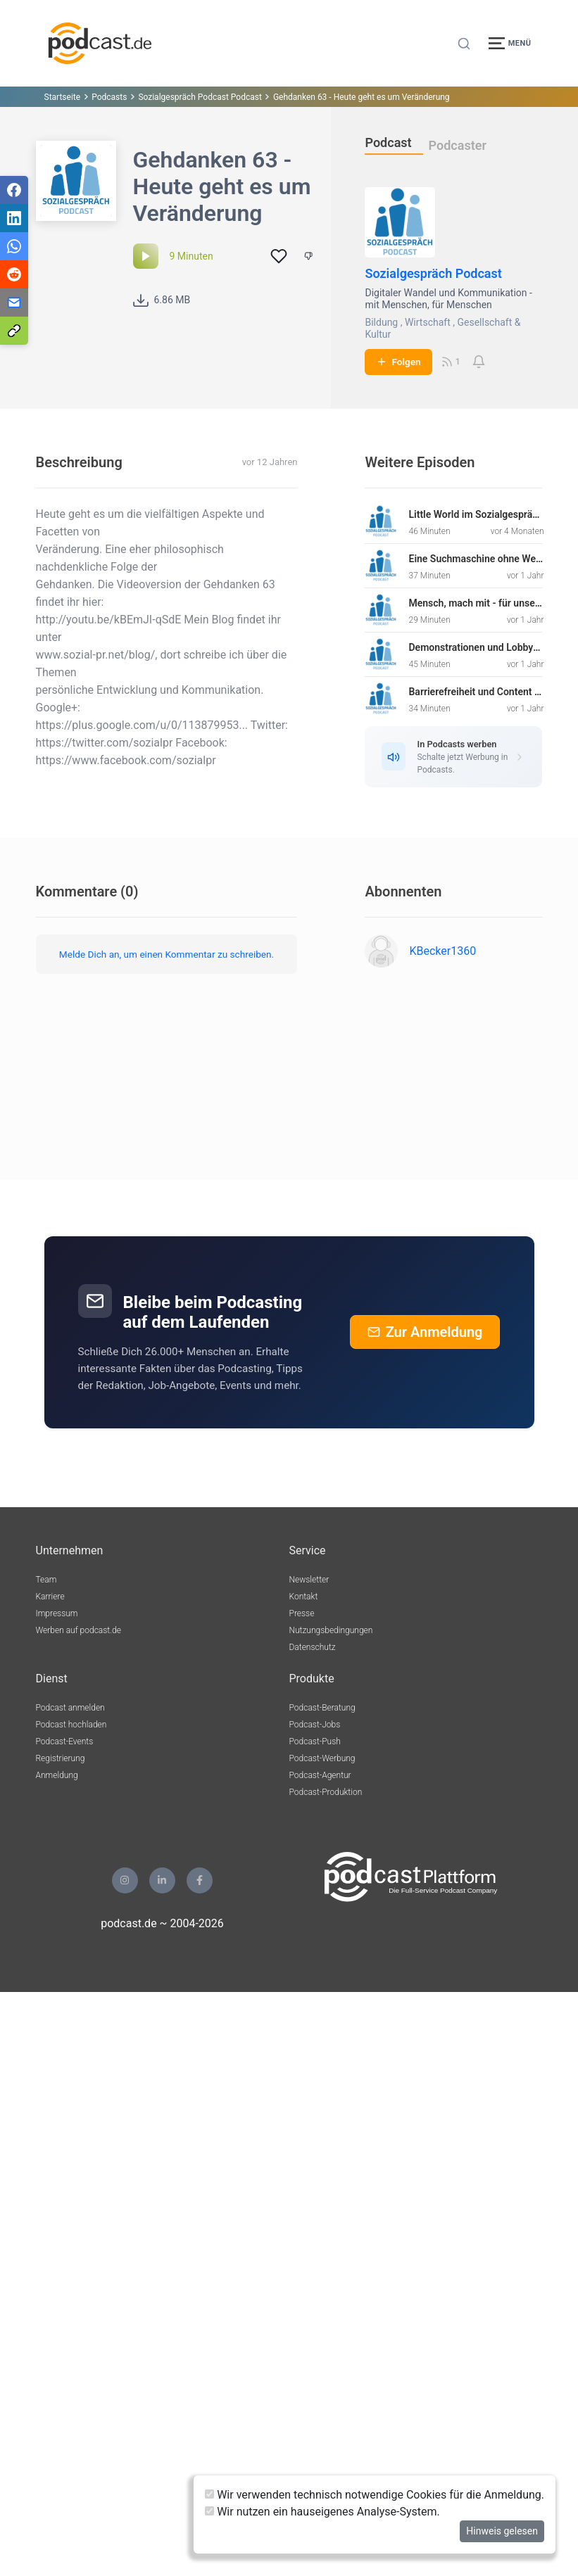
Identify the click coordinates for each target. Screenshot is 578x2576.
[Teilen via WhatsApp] (14, 246)
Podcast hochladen (71, 1725)
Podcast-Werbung (322, 1758)
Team (46, 1580)
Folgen (398, 361)
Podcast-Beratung (322, 1708)
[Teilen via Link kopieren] (14, 331)
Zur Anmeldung (425, 1332)
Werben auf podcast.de (78, 1630)
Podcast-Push (315, 1741)
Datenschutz (312, 1647)
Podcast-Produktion (326, 1792)
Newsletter (309, 1580)
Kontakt (303, 1596)
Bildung (381, 322)
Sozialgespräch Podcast (433, 273)
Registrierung (60, 1758)
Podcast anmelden (70, 1708)
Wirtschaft (428, 322)
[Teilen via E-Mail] (14, 302)
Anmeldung (57, 1775)
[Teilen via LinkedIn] (14, 218)
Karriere (50, 1596)
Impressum (57, 1613)
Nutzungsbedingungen (331, 1630)
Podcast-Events (65, 1741)
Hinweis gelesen (502, 2531)
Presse (302, 1613)
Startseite (62, 97)
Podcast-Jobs (315, 1725)
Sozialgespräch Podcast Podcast (200, 97)
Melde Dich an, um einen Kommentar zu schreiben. (166, 954)
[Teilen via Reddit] (14, 274)
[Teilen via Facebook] (14, 190)
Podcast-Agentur (320, 1775)
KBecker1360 (442, 951)
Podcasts (109, 97)
